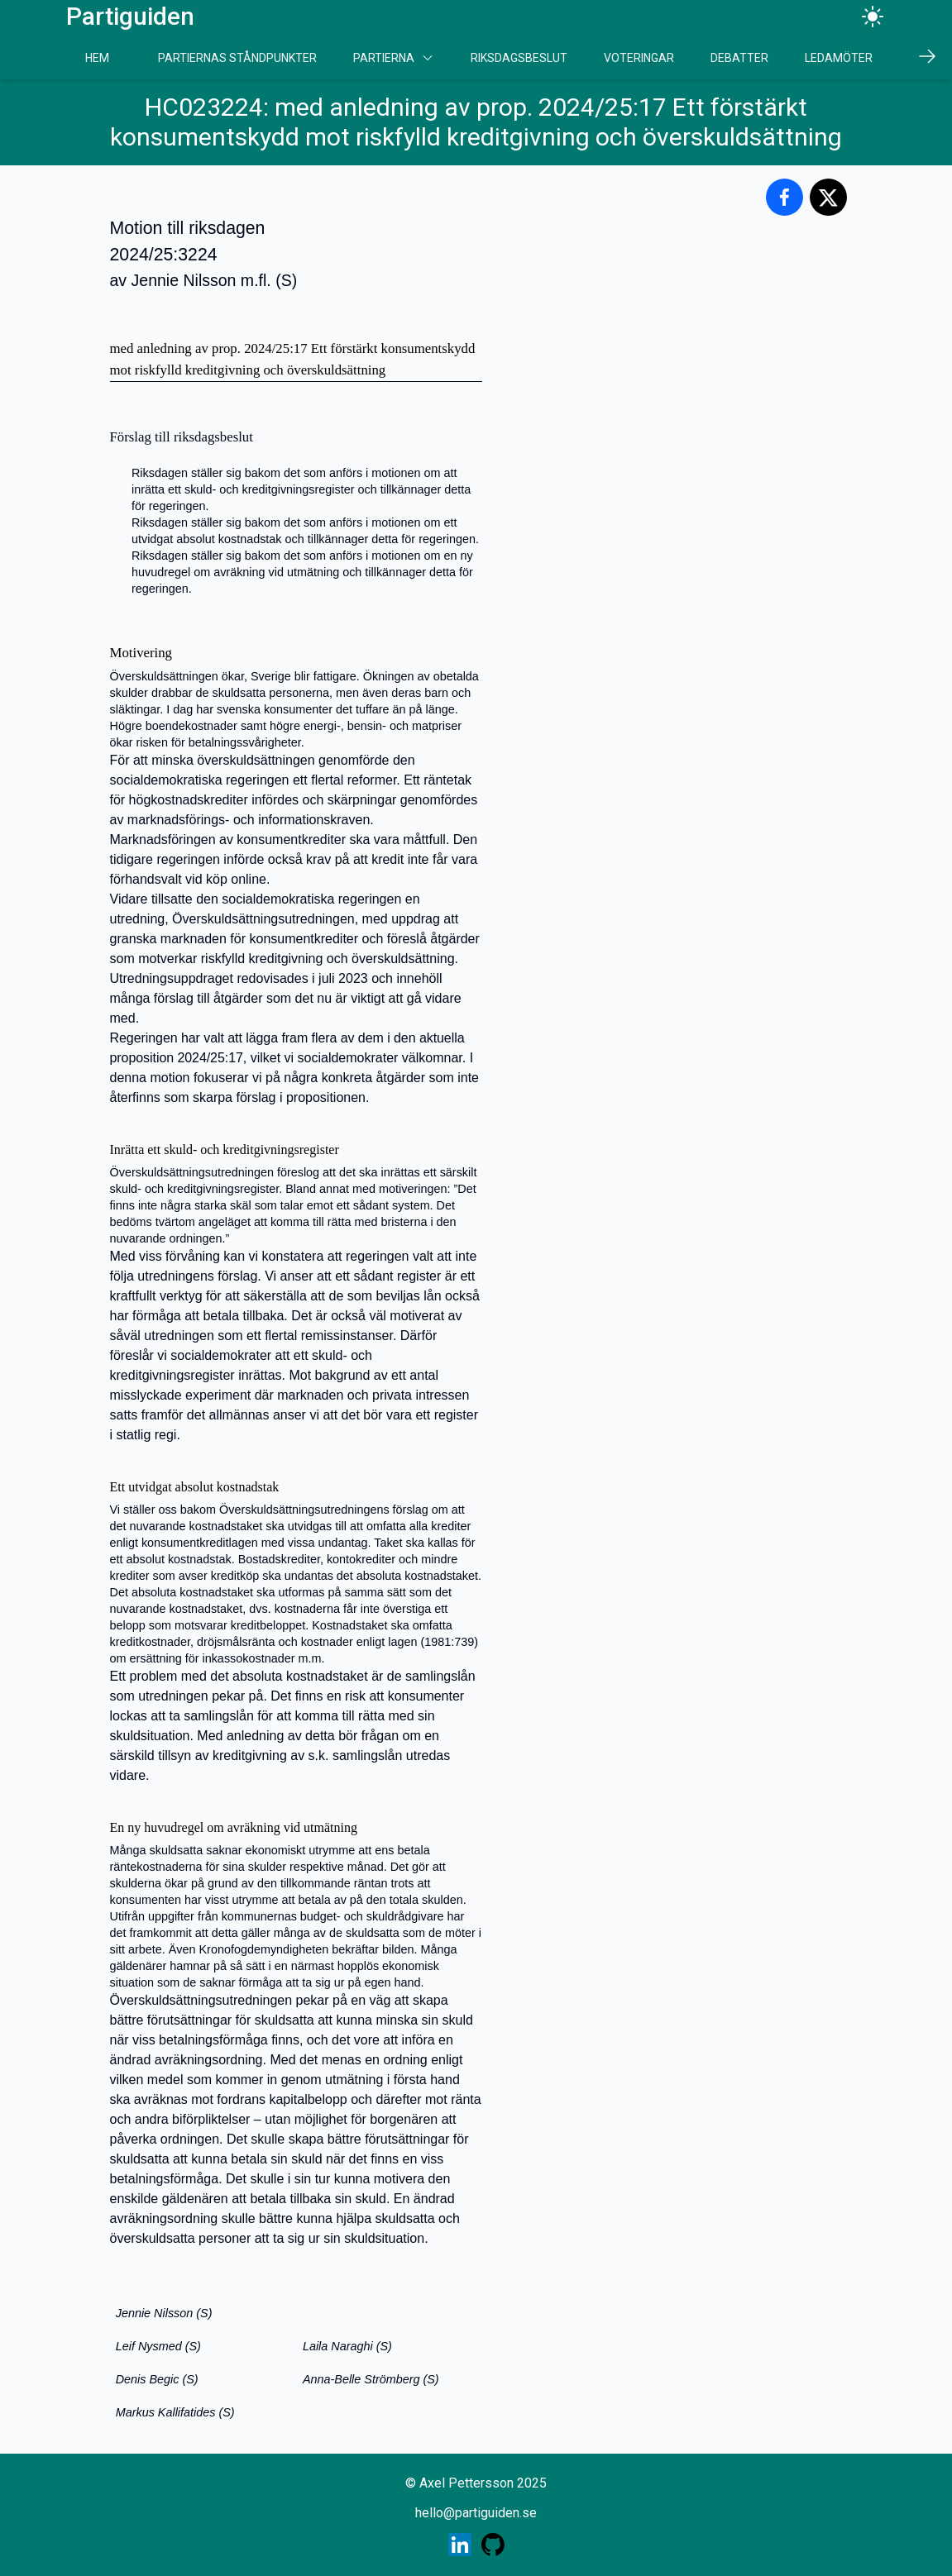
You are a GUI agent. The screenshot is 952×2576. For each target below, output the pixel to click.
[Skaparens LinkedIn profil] (459, 2544)
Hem (97, 57)
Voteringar (639, 57)
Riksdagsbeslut (519, 57)
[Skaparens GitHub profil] (493, 2544)
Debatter (739, 57)
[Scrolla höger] (927, 56)
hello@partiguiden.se (476, 2513)
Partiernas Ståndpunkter (237, 57)
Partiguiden (130, 16)
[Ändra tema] (872, 16)
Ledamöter (839, 57)
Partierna (393, 57)
